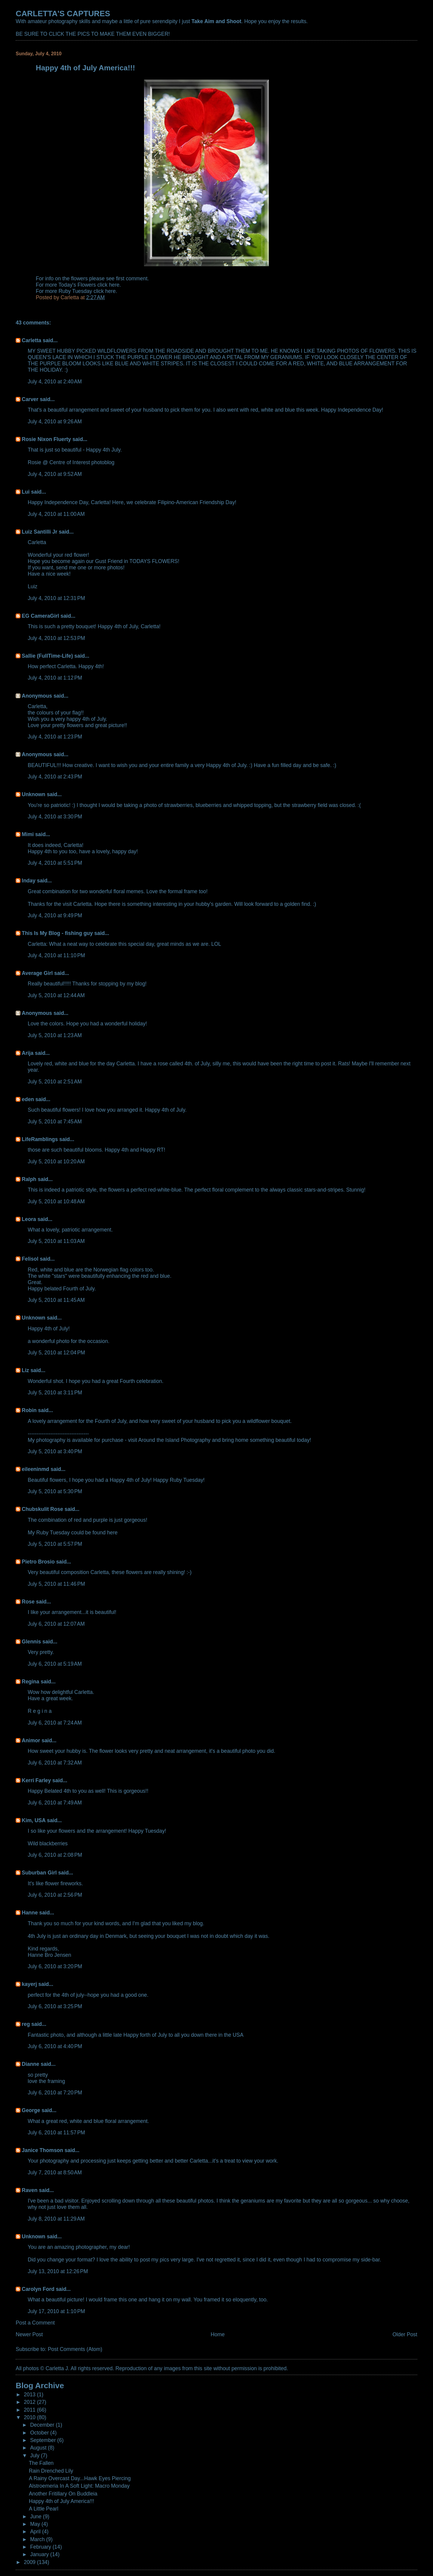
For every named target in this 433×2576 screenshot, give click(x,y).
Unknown (33, 794)
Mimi (28, 834)
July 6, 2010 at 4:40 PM (55, 2046)
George (31, 2110)
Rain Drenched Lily (51, 2471)
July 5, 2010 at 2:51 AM (55, 1082)
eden (28, 1099)
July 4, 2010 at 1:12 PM (55, 678)
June (36, 2517)
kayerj (29, 1984)
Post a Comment (35, 2323)
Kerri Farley (36, 1780)
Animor (31, 1740)
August (39, 2448)
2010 (30, 2417)
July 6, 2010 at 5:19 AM (55, 1664)
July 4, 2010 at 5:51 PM (55, 863)
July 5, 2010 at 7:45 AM (55, 1122)
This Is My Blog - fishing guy (57, 933)
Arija (27, 1053)
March (38, 2539)
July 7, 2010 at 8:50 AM (55, 2173)
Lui (25, 492)
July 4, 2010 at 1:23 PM (55, 737)
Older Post (404, 2334)
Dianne (30, 2064)
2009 (30, 2562)
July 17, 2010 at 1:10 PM (56, 2311)
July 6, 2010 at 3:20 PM (55, 1966)
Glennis (31, 1642)
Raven (29, 2190)
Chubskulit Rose (42, 1509)
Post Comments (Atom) (75, 2349)
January (40, 2554)
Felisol (31, 1259)
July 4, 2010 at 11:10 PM (56, 955)
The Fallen (41, 2463)
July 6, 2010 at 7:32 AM (55, 1763)
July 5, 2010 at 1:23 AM (55, 1035)
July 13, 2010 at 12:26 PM (58, 2271)
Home (218, 2334)
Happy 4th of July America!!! (61, 2501)
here (114, 285)
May (35, 2524)
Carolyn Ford (38, 2289)
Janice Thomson (42, 2150)
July (35, 2456)
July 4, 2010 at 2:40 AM (55, 382)
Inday (28, 881)
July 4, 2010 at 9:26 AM (55, 422)
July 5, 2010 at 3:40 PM (55, 1451)
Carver (30, 399)
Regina (31, 1682)
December (43, 2425)
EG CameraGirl (40, 616)
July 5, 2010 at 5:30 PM (55, 1491)
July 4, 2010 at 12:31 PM (56, 598)
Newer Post (29, 2334)
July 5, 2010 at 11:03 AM (56, 1241)
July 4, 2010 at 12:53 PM (56, 638)
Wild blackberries (48, 1844)
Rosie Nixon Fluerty (46, 439)
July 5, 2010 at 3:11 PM (55, 1393)
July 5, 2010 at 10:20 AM (56, 1162)
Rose (28, 1602)
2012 (30, 2402)
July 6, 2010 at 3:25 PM (55, 2006)
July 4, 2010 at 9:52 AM (55, 474)
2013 (30, 2395)
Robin (29, 1410)
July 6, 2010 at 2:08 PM (55, 1855)
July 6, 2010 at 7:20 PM (55, 2093)
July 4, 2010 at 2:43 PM (55, 777)
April (36, 2532)
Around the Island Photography (174, 1440)
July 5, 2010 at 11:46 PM (56, 1584)
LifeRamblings (40, 1139)
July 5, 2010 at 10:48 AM (56, 1201)
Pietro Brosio (38, 1562)
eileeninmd (35, 1469)
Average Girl (37, 973)
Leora (29, 1219)
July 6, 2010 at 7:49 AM (55, 1803)
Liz (25, 1370)
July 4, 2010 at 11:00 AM (56, 514)
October (40, 2433)
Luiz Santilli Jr (39, 532)
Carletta (31, 340)
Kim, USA (33, 1820)
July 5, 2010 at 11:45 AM (56, 1300)
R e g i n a (39, 1711)
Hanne (30, 1913)
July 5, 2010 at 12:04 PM (56, 1353)
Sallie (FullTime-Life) (47, 656)
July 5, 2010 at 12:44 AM (56, 995)
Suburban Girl (39, 1873)
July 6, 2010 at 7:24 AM (55, 1723)
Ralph (29, 1179)
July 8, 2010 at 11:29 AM (56, 2219)
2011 (30, 2410)
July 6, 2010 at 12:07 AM (56, 1624)
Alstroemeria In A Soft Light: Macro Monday (79, 2486)
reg (26, 2024)
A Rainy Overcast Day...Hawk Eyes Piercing (80, 2478)
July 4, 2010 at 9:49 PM (55, 915)
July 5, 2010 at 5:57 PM (55, 1544)
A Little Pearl (43, 2509)
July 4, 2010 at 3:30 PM (55, 817)
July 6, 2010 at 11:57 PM (56, 2133)
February (41, 2547)
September (43, 2440)
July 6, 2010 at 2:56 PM (55, 1895)
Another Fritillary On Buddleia (63, 2494)
